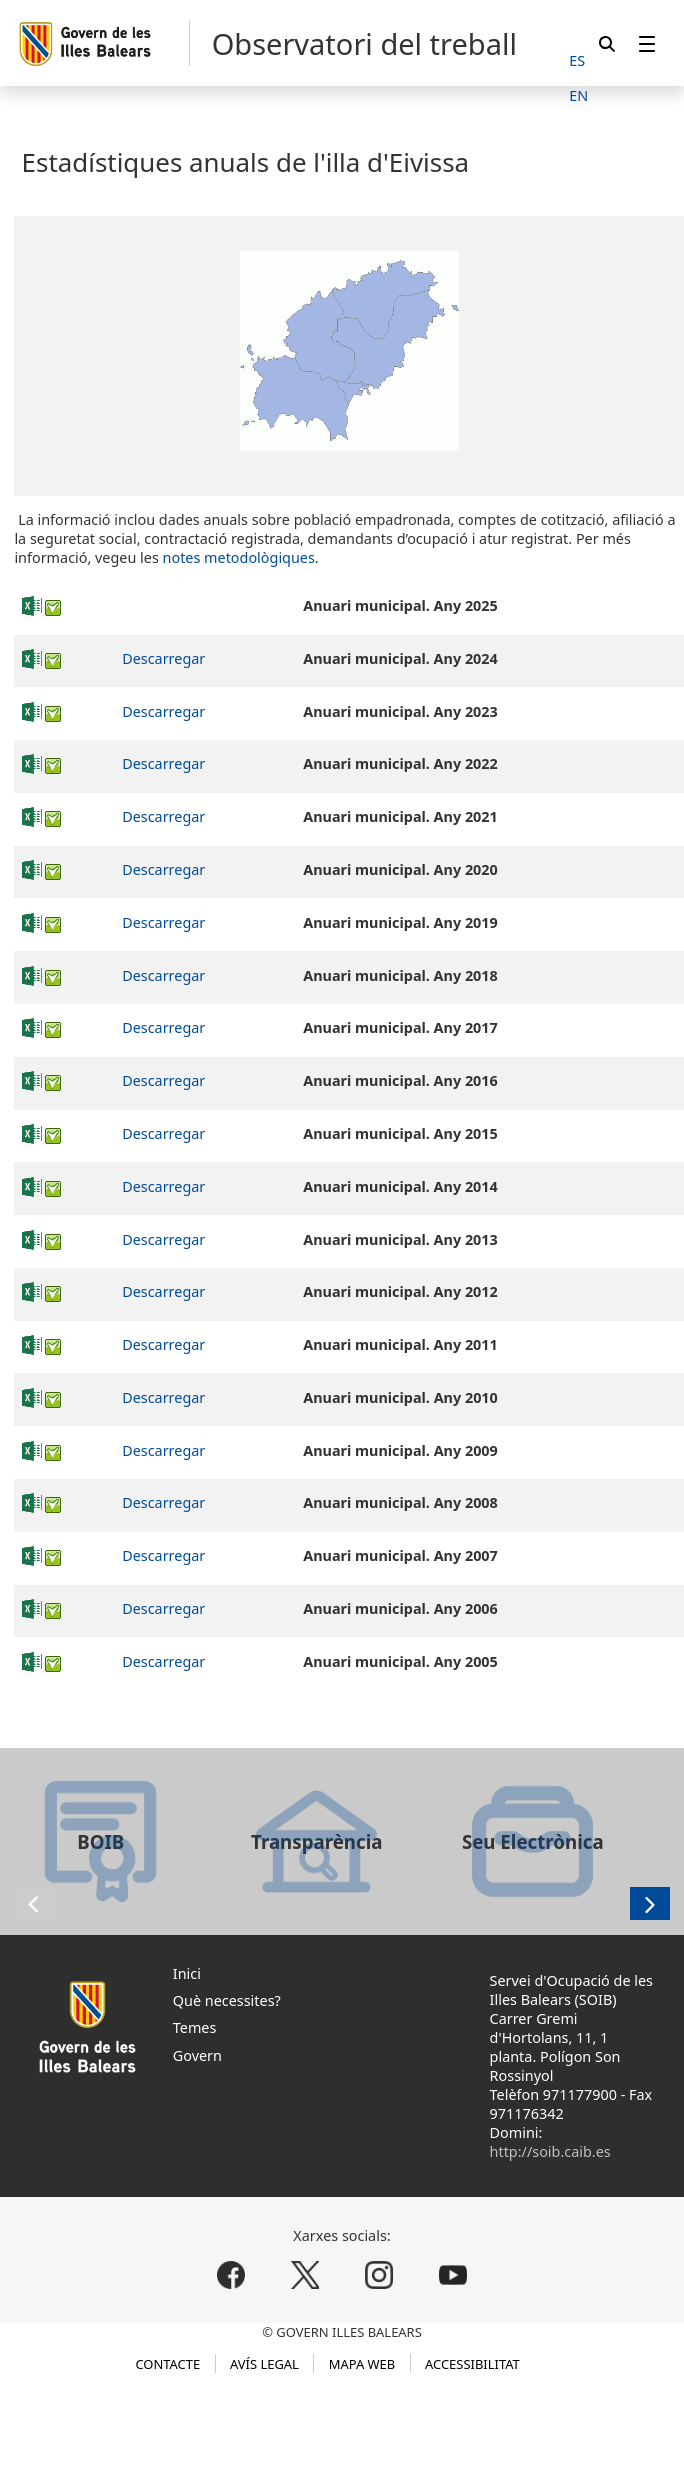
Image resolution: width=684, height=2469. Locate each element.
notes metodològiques (239, 557)
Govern (197, 2055)
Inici (187, 1973)
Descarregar (163, 658)
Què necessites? (227, 2000)
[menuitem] (647, 43)
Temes (195, 2027)
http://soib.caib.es (550, 2151)
